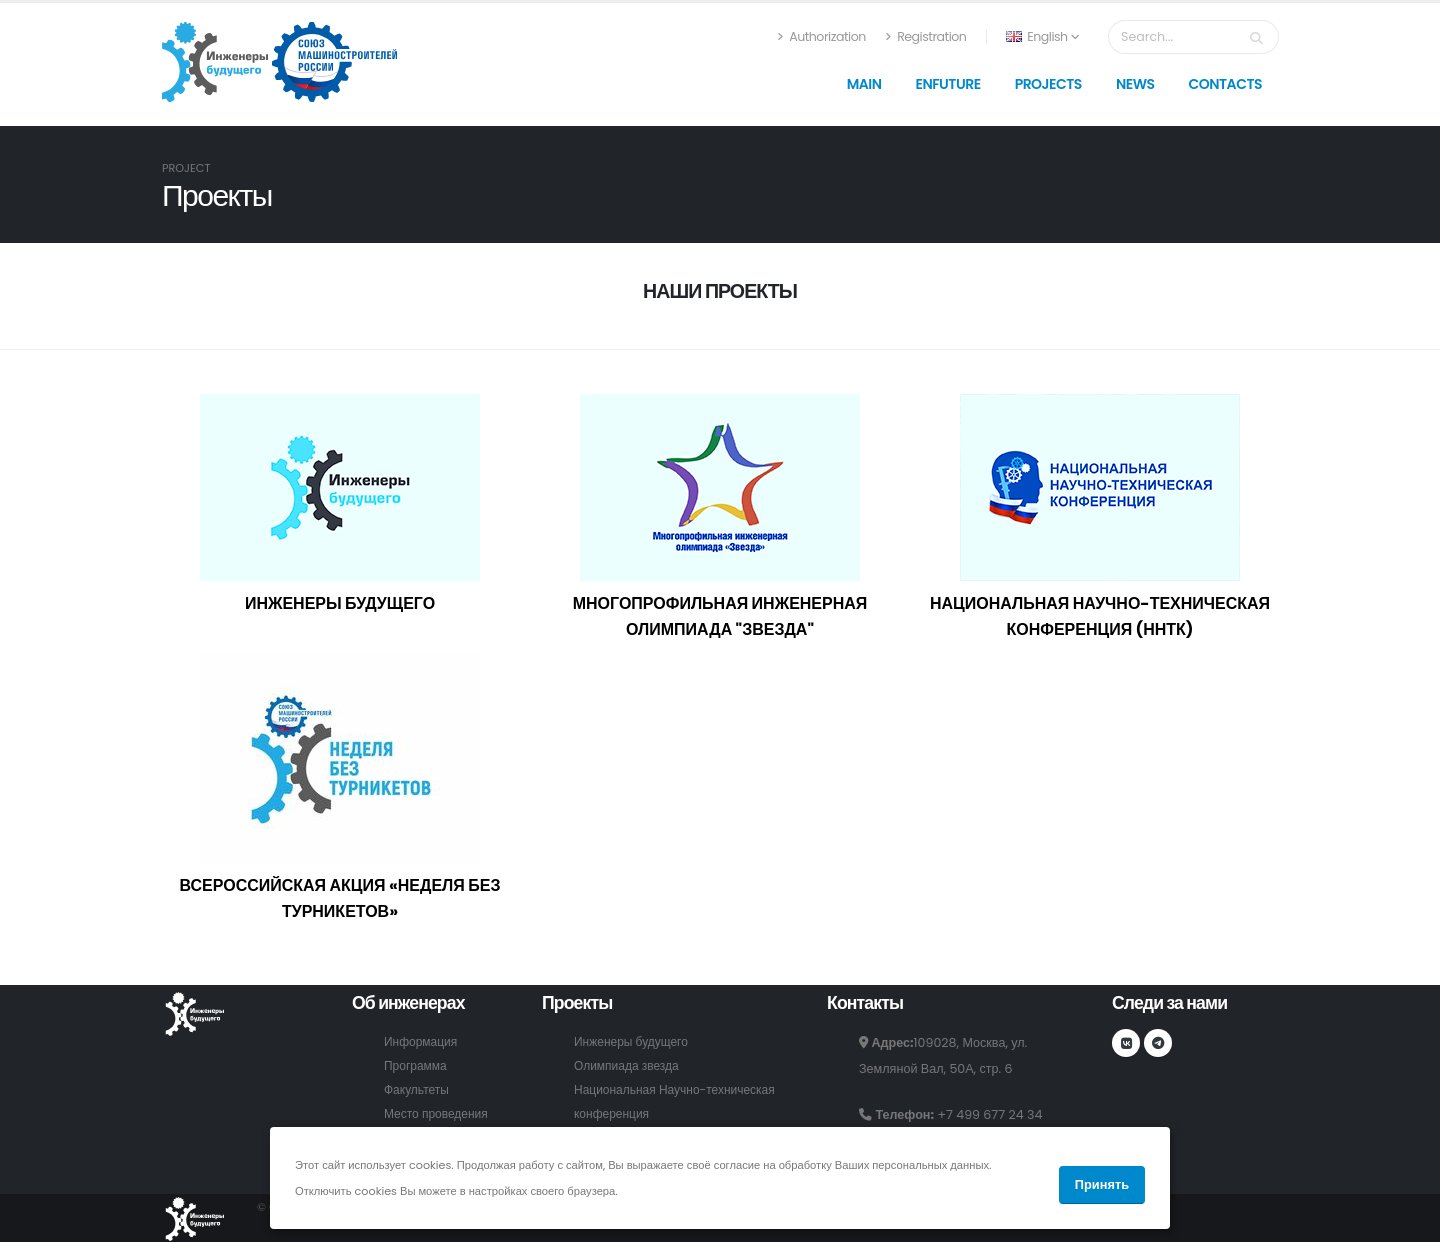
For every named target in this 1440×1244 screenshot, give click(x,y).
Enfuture (947, 84)
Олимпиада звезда (629, 1065)
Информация (422, 1041)
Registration (926, 36)
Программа (417, 1065)
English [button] (1042, 36)
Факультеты (418, 1089)
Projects (1048, 84)
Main (864, 84)
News (1135, 84)
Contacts (1226, 84)
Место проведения (438, 1113)
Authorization (821, 36)
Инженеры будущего (634, 1041)
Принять (1102, 1184)
